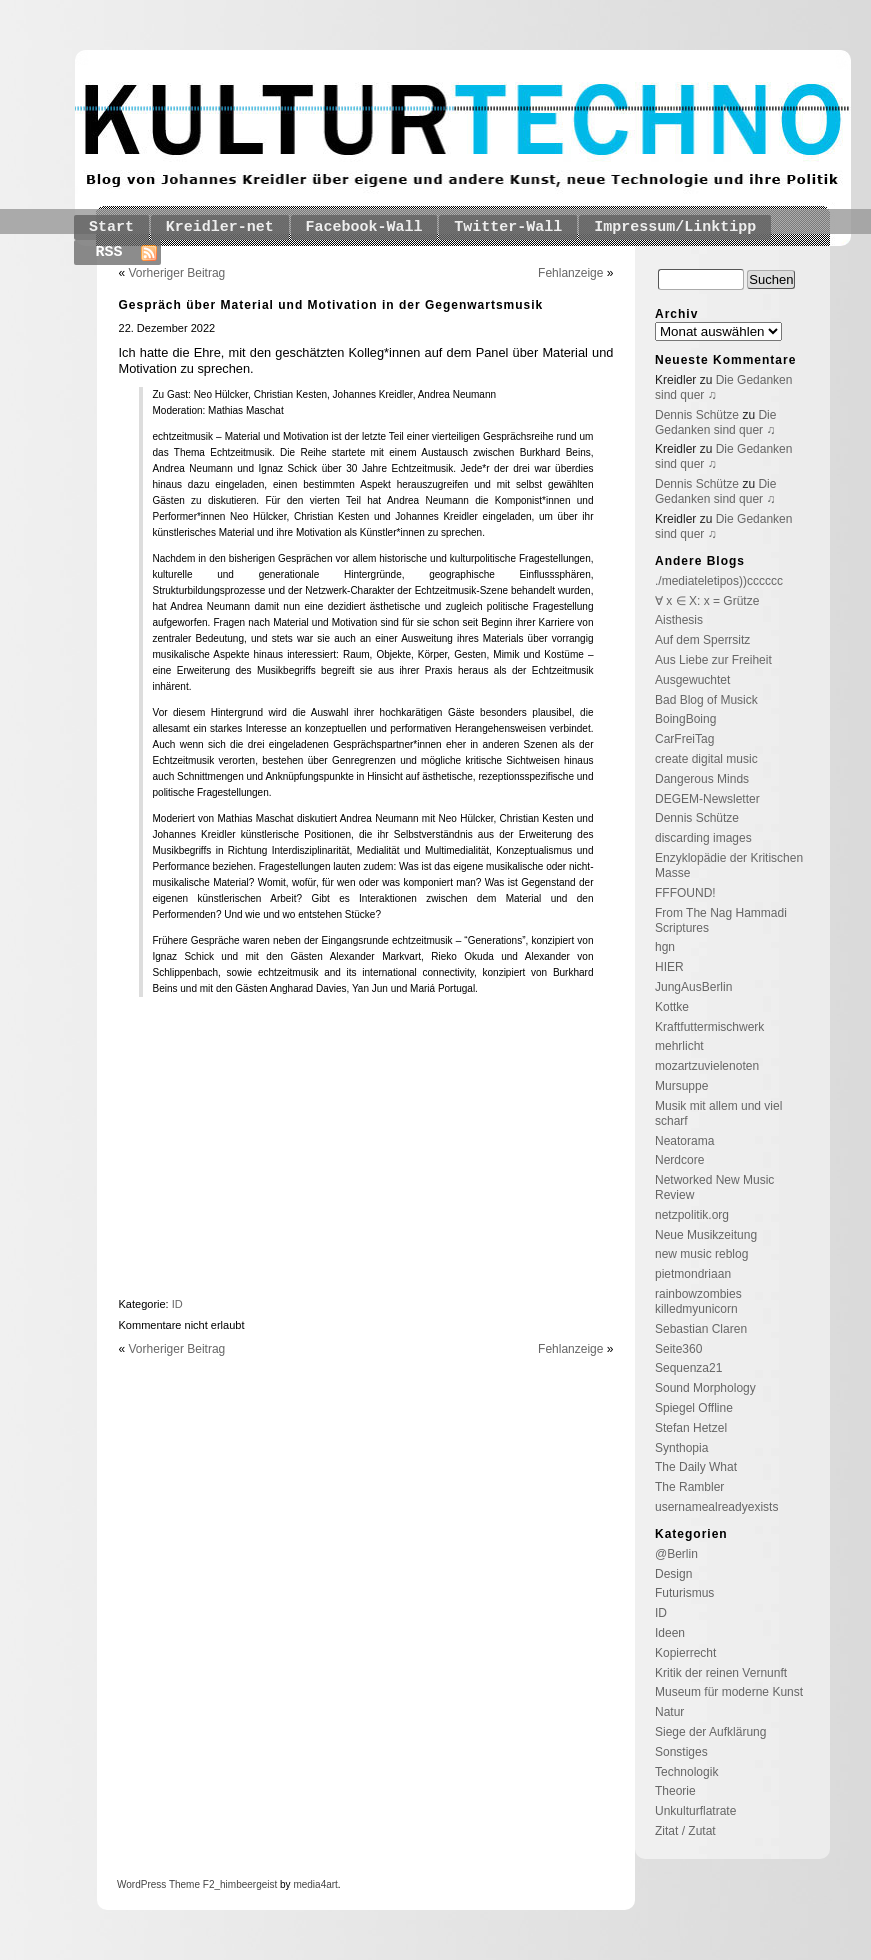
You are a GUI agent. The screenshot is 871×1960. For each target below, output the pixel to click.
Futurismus (684, 1593)
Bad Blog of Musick (706, 700)
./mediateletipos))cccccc (719, 581)
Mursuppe (681, 1086)
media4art (315, 1884)
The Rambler (689, 1487)
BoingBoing (685, 719)
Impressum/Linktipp (675, 227)
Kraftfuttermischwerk (709, 1027)
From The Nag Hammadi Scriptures (721, 920)
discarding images (703, 838)
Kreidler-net (220, 227)
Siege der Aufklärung (710, 1732)
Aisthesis (679, 620)
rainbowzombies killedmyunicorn (698, 1301)
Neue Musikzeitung (706, 1235)
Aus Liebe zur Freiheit (713, 660)
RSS (109, 252)
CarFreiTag (684, 739)
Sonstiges (681, 1752)
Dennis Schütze (697, 415)
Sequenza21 (688, 1368)
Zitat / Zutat (685, 1831)
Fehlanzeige (570, 273)
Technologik (686, 1772)
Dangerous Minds (702, 779)
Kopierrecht (685, 1653)
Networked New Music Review (714, 1187)
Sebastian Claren (701, 1329)
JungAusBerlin (693, 987)
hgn (665, 947)
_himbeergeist (245, 1884)
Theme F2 (190, 1884)
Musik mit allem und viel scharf (718, 1113)
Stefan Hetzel (691, 1428)
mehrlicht (679, 1046)
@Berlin (676, 1554)
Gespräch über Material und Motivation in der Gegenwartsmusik (331, 305)
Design (673, 1574)
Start (111, 227)
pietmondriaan (693, 1274)
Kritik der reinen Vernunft (721, 1673)
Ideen (670, 1633)
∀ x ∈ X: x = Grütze (707, 601)
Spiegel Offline (694, 1408)
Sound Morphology (705, 1388)
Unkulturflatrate (695, 1811)
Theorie (675, 1791)
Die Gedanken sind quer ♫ (715, 422)
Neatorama (684, 1141)
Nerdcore (679, 1160)
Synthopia (681, 1448)
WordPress (141, 1884)
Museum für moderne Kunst (729, 1692)
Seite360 (678, 1349)
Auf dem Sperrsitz (702, 640)
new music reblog (701, 1254)
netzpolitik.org (692, 1215)
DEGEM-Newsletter (707, 799)
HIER (669, 967)
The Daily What (696, 1467)
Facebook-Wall (364, 227)
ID (177, 1304)
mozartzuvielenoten (707, 1066)
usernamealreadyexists (716, 1507)
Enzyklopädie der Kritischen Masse (729, 865)
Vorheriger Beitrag (177, 273)
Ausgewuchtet (692, 680)
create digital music (706, 759)
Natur (669, 1712)
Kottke (672, 1007)
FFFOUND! (685, 893)
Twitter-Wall (508, 227)
